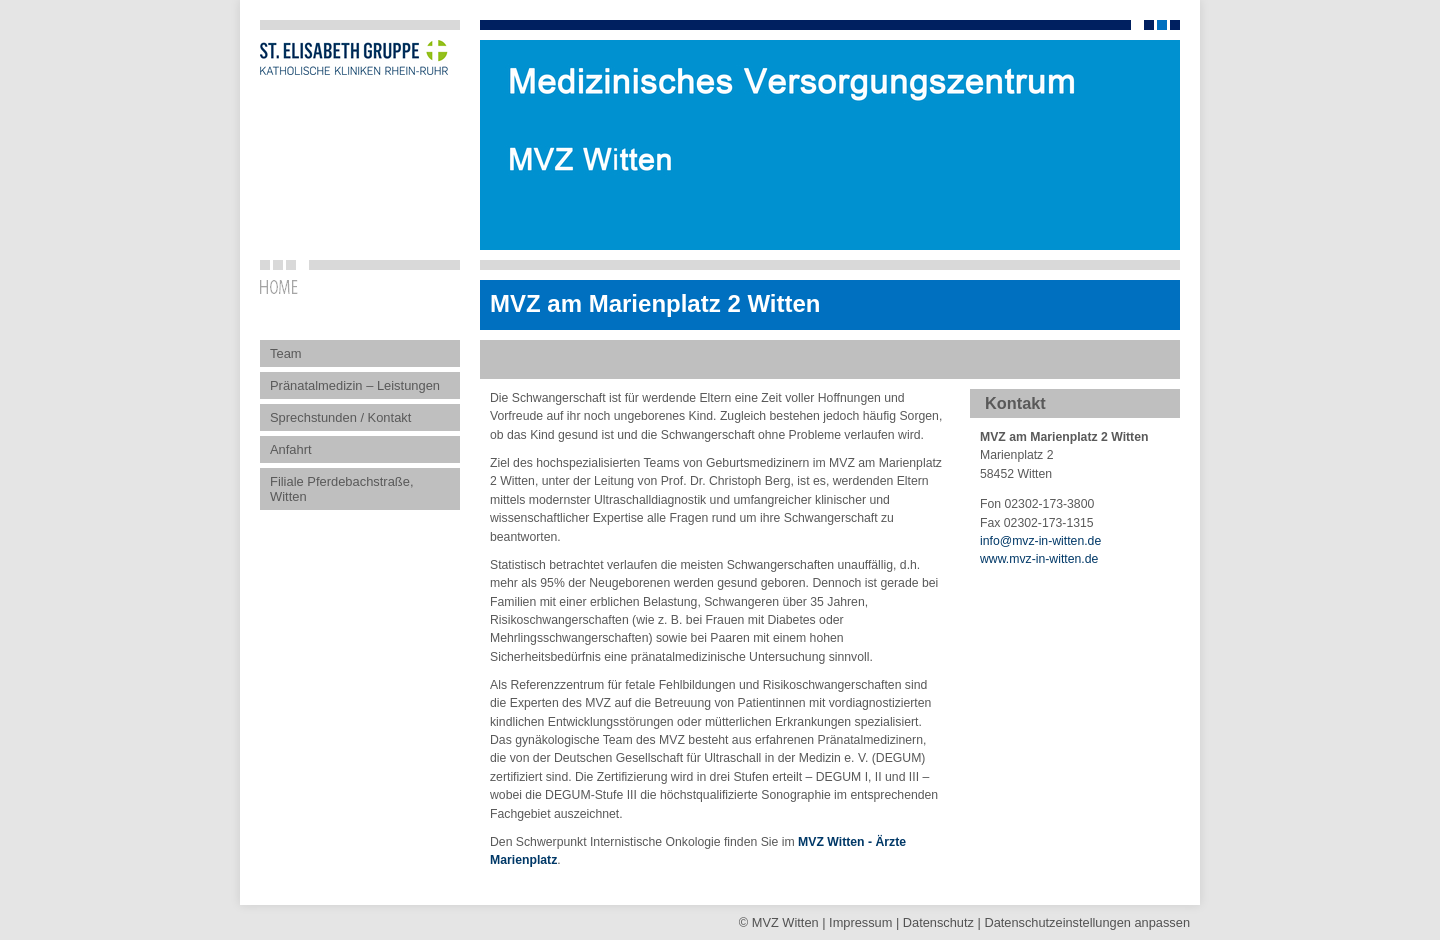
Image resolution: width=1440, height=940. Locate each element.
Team (286, 353)
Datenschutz (938, 922)
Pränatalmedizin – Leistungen (355, 385)
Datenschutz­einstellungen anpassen (1087, 922)
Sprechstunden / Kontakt (340, 417)
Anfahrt (291, 449)
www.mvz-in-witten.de (1039, 559)
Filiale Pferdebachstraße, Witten (341, 489)
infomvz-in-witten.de (1040, 541)
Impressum (860, 922)
